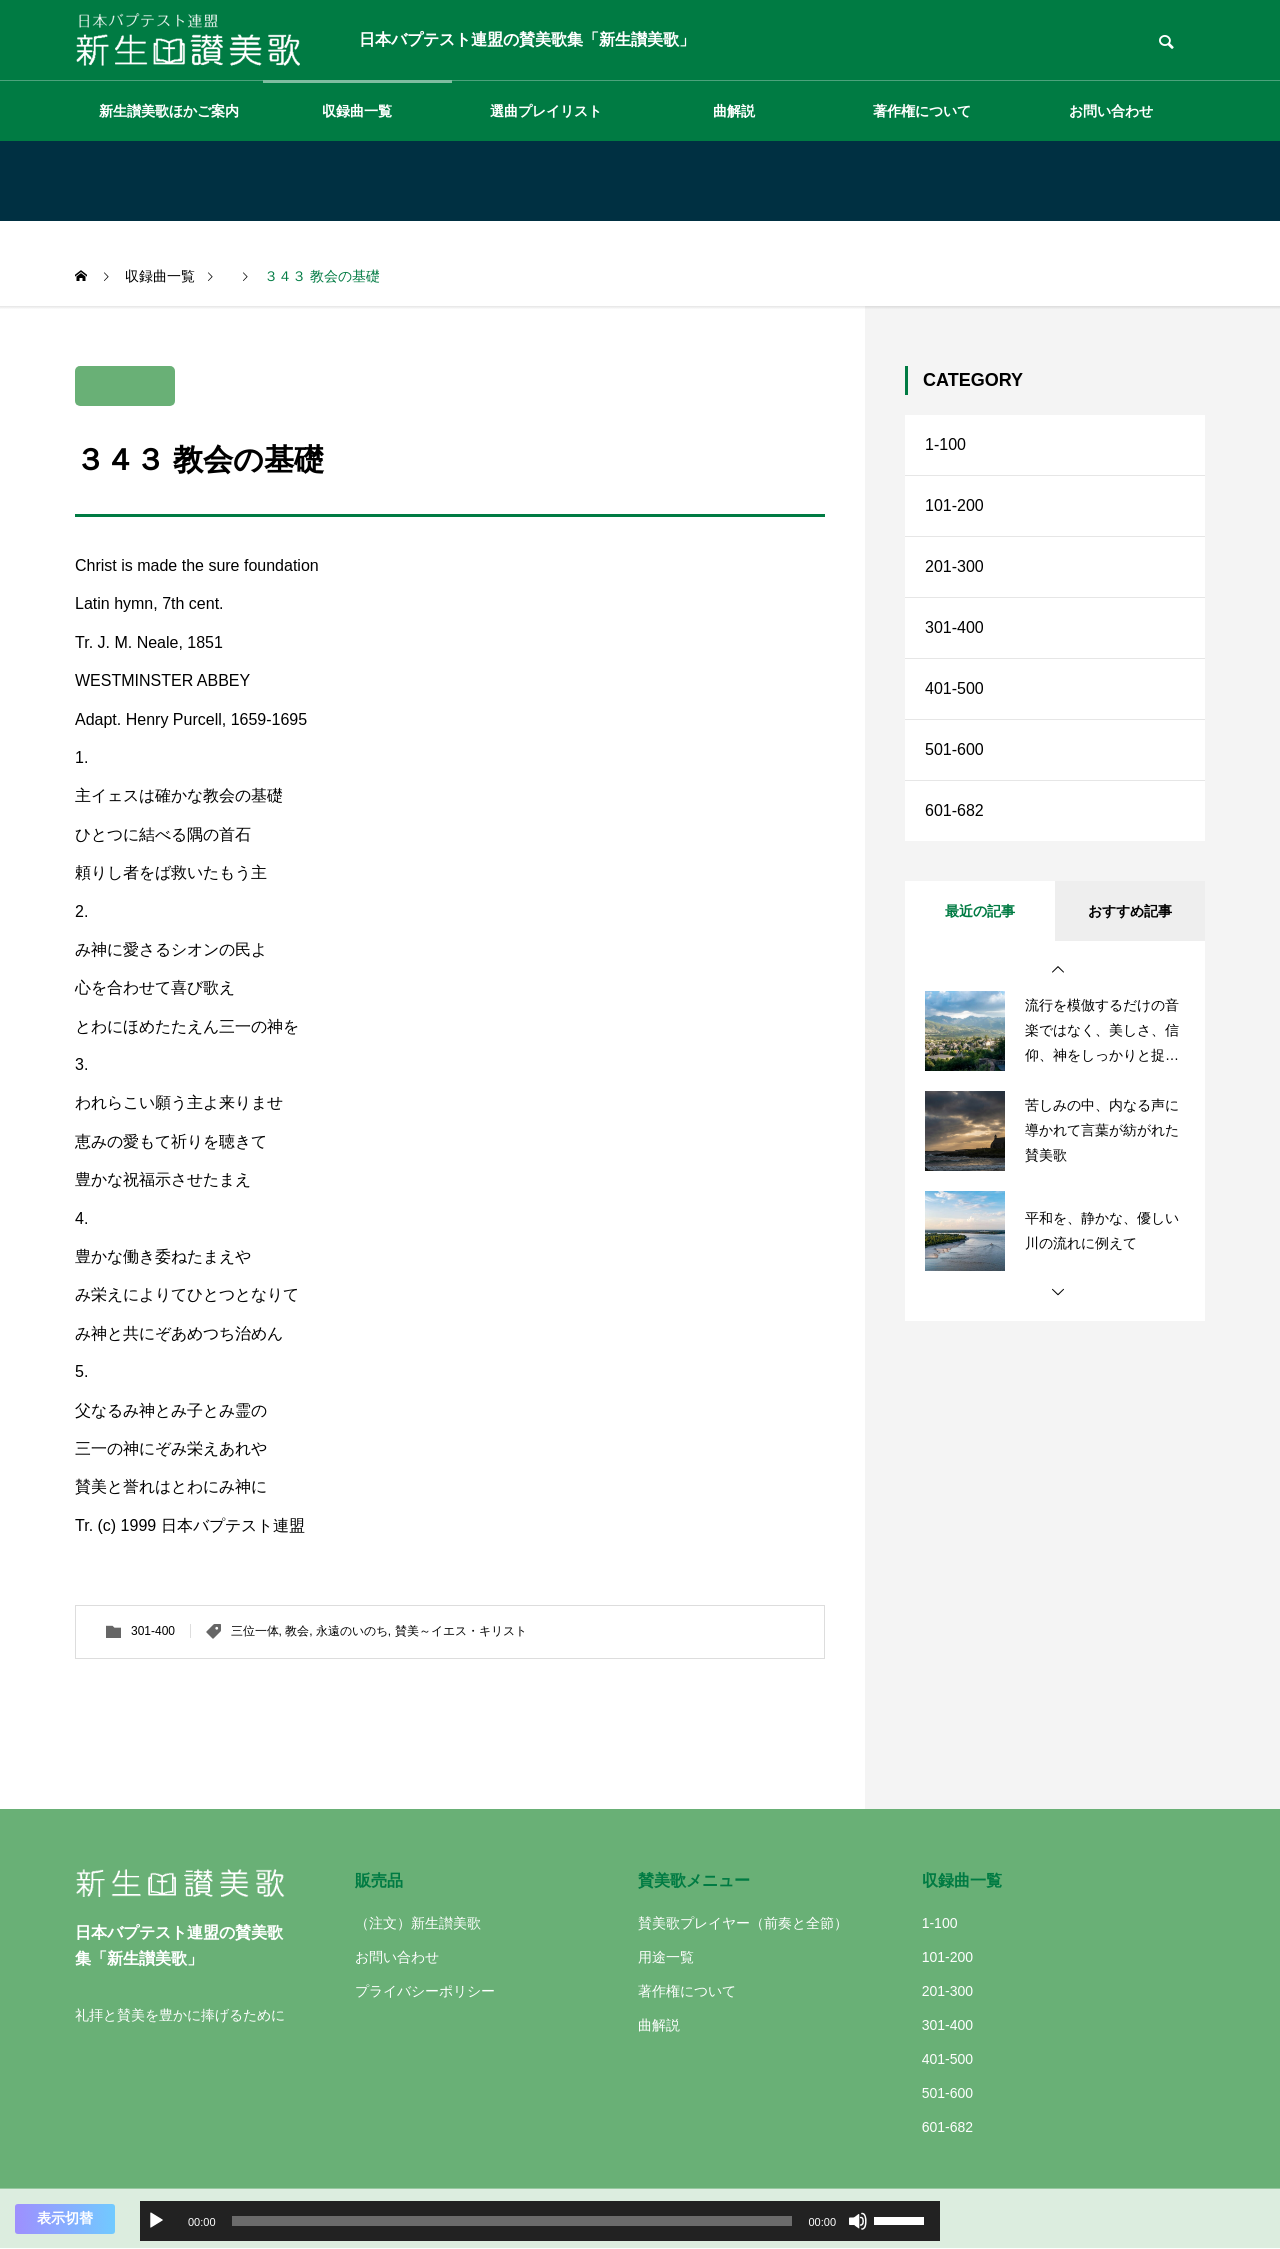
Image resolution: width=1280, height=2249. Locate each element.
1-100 (945, 444)
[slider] (512, 2221)
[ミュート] (858, 2221)
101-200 (954, 505)
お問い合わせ (1111, 111)
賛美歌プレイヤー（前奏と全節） (743, 1923)
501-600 (954, 749)
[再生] (156, 2221)
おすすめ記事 (1130, 911)
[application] (540, 2221)
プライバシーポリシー (425, 1991)
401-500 (954, 688)
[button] (1058, 970)
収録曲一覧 (357, 111)
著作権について (922, 111)
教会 (297, 1631)
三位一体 (255, 1631)
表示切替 (65, 2218)
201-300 (954, 566)
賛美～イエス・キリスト (461, 1631)
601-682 (954, 810)
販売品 (379, 1880)
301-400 (153, 1631)
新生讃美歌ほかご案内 (169, 111)
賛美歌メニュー (694, 1880)
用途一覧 (666, 1957)
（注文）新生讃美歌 (418, 1923)
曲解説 (734, 111)
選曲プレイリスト (546, 111)
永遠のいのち (352, 1631)
